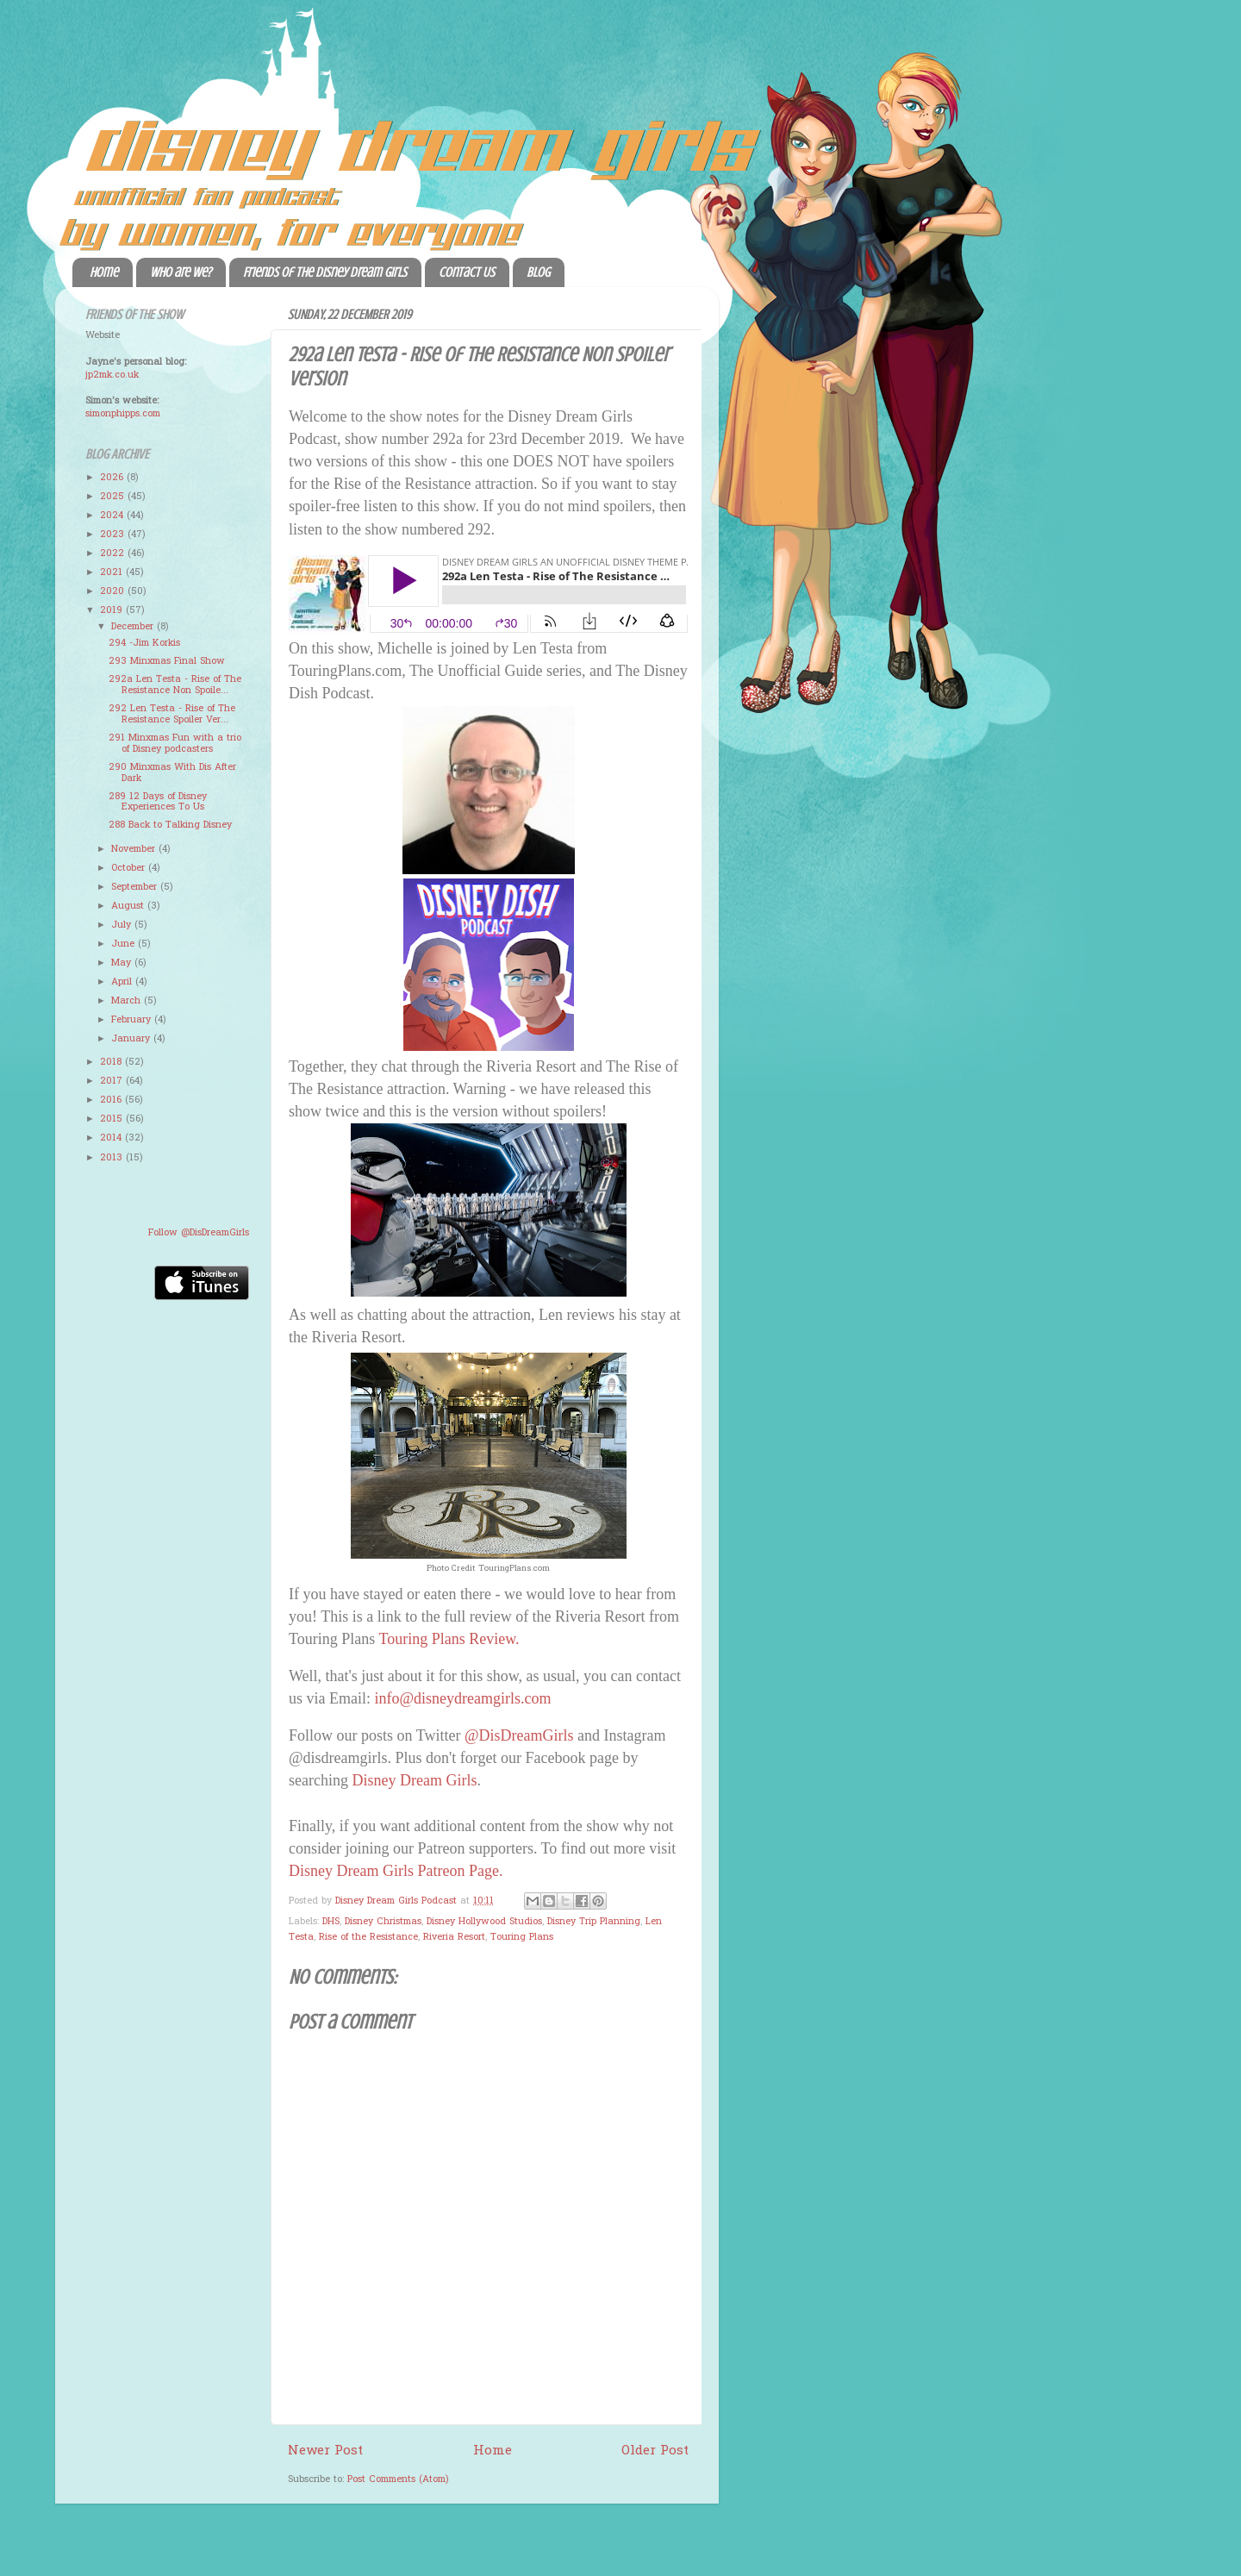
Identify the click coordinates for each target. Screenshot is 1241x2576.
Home (104, 272)
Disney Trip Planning (593, 1922)
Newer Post (325, 2451)
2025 (114, 496)
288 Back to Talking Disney (170, 825)
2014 (112, 1138)
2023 (114, 534)
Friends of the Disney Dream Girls (325, 272)
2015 (113, 1119)
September (135, 887)
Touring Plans (521, 1937)
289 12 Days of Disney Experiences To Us (158, 802)
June (124, 944)
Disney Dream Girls (414, 1780)
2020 (114, 591)
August (129, 906)
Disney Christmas (383, 1922)
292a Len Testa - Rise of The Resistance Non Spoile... (175, 684)
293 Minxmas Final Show (167, 661)
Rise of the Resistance (368, 1937)
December (134, 627)
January (132, 1039)
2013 (113, 1158)
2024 (113, 515)
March (127, 1001)
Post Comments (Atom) (397, 2479)
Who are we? (180, 272)
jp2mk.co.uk (112, 375)
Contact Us (467, 272)
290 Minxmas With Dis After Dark (172, 772)
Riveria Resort (454, 1937)
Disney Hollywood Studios (484, 1922)
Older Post (655, 2451)
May (122, 963)
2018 (112, 1062)
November (135, 849)
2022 (114, 553)
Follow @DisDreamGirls (198, 1233)
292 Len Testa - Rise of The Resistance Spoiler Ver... (172, 714)
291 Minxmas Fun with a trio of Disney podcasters (175, 743)
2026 (113, 478)
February (132, 1020)
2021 (113, 572)
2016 (112, 1100)
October (129, 868)
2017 (113, 1081)
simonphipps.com (122, 414)
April (123, 982)
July (122, 925)
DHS (331, 1922)
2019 (113, 610)
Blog (538, 272)
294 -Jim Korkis (144, 643)
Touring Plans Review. (448, 1639)
